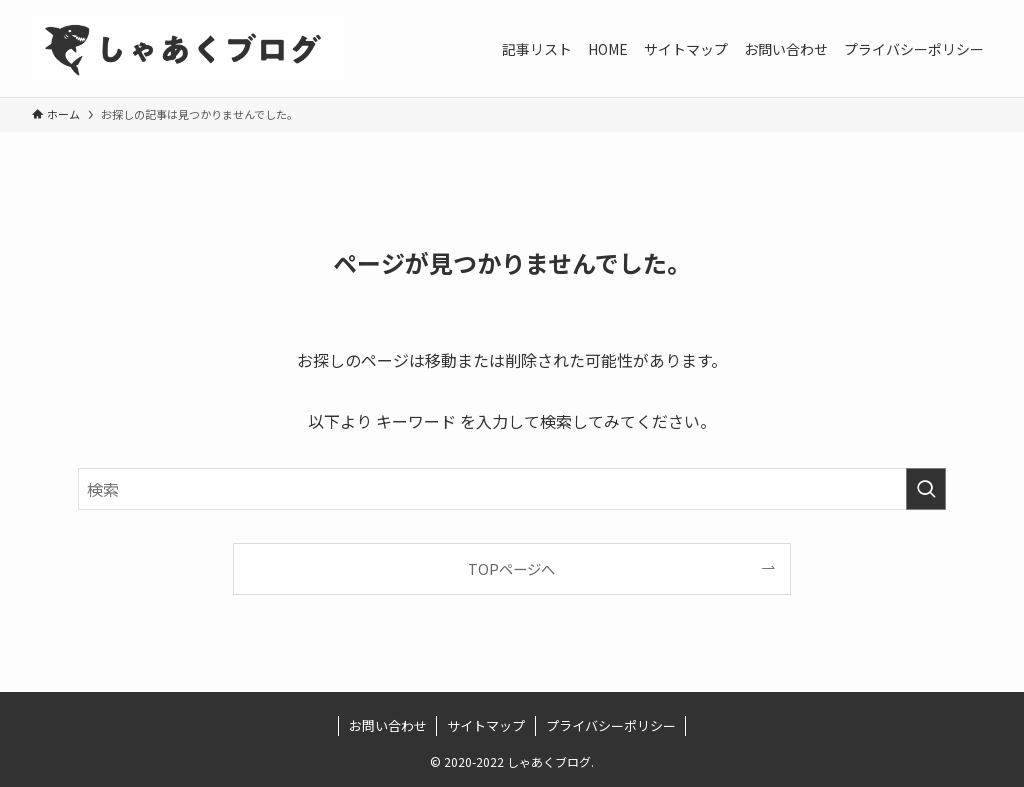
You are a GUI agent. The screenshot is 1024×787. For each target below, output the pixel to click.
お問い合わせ (388, 725)
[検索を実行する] (926, 489)
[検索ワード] (512, 489)
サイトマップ (486, 725)
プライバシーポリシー (611, 725)
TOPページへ (511, 568)
